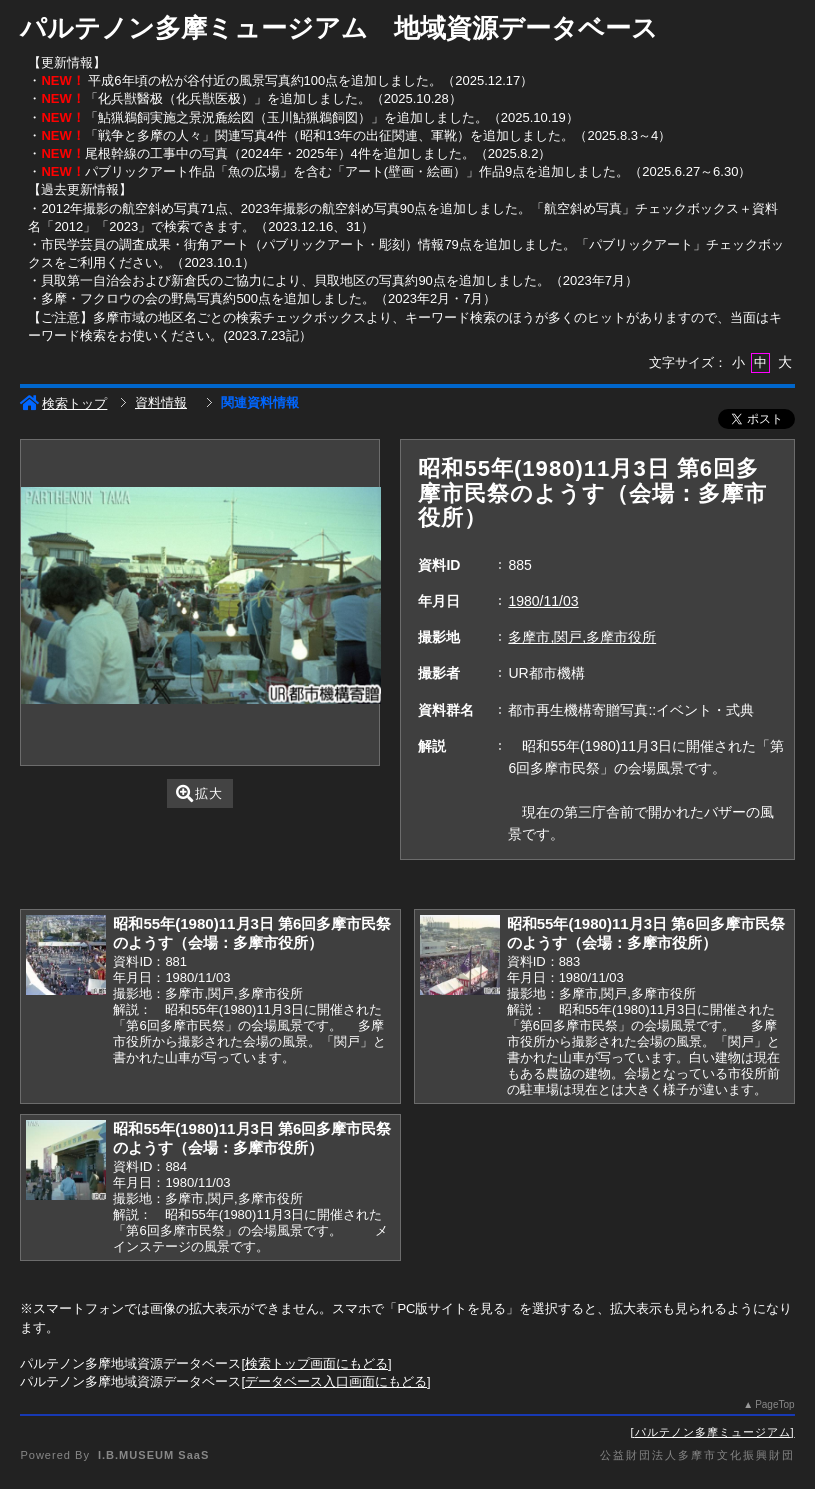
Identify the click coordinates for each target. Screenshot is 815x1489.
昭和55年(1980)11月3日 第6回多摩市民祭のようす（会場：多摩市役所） (252, 933)
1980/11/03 (543, 601)
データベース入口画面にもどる (336, 1381)
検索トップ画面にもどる (316, 1363)
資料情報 (161, 402)
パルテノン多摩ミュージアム (713, 1432)
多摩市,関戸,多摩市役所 (582, 637)
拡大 (199, 793)
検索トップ (63, 403)
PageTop (774, 1404)
